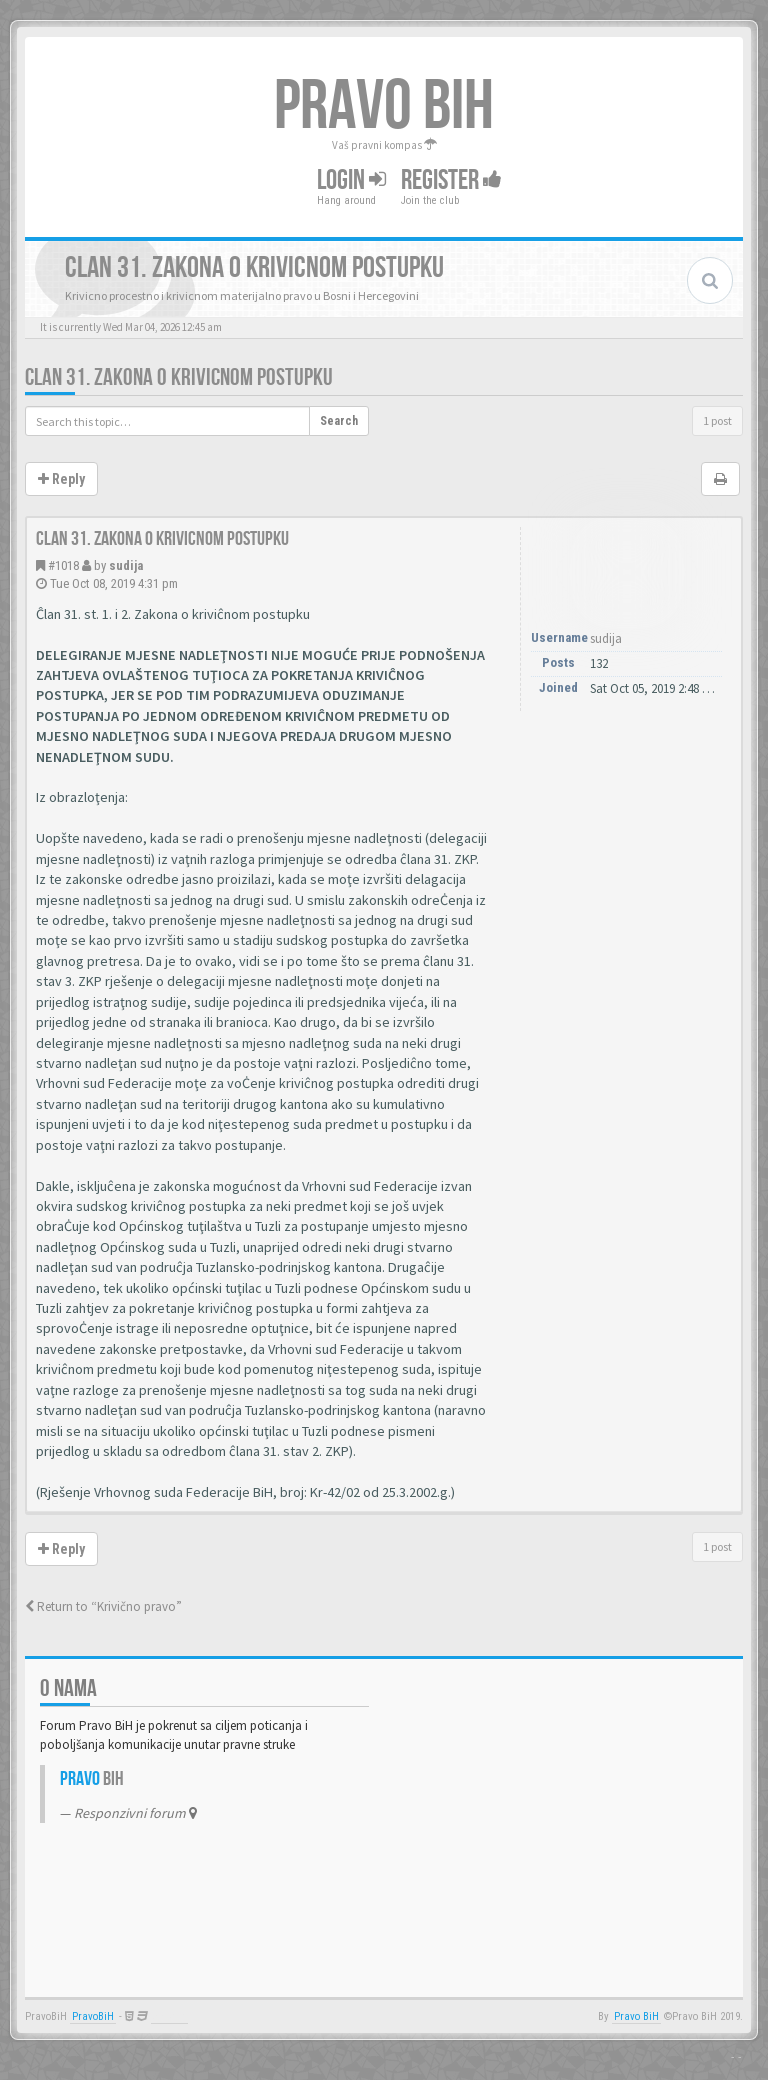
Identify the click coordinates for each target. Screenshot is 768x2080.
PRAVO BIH (384, 107)
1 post (717, 420)
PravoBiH (93, 2016)
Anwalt (169, 2016)
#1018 (63, 565)
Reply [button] (61, 479)
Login (351, 180)
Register (451, 180)
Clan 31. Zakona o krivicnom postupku (179, 377)
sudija (126, 565)
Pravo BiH (636, 2016)
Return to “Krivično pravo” (103, 1606)
